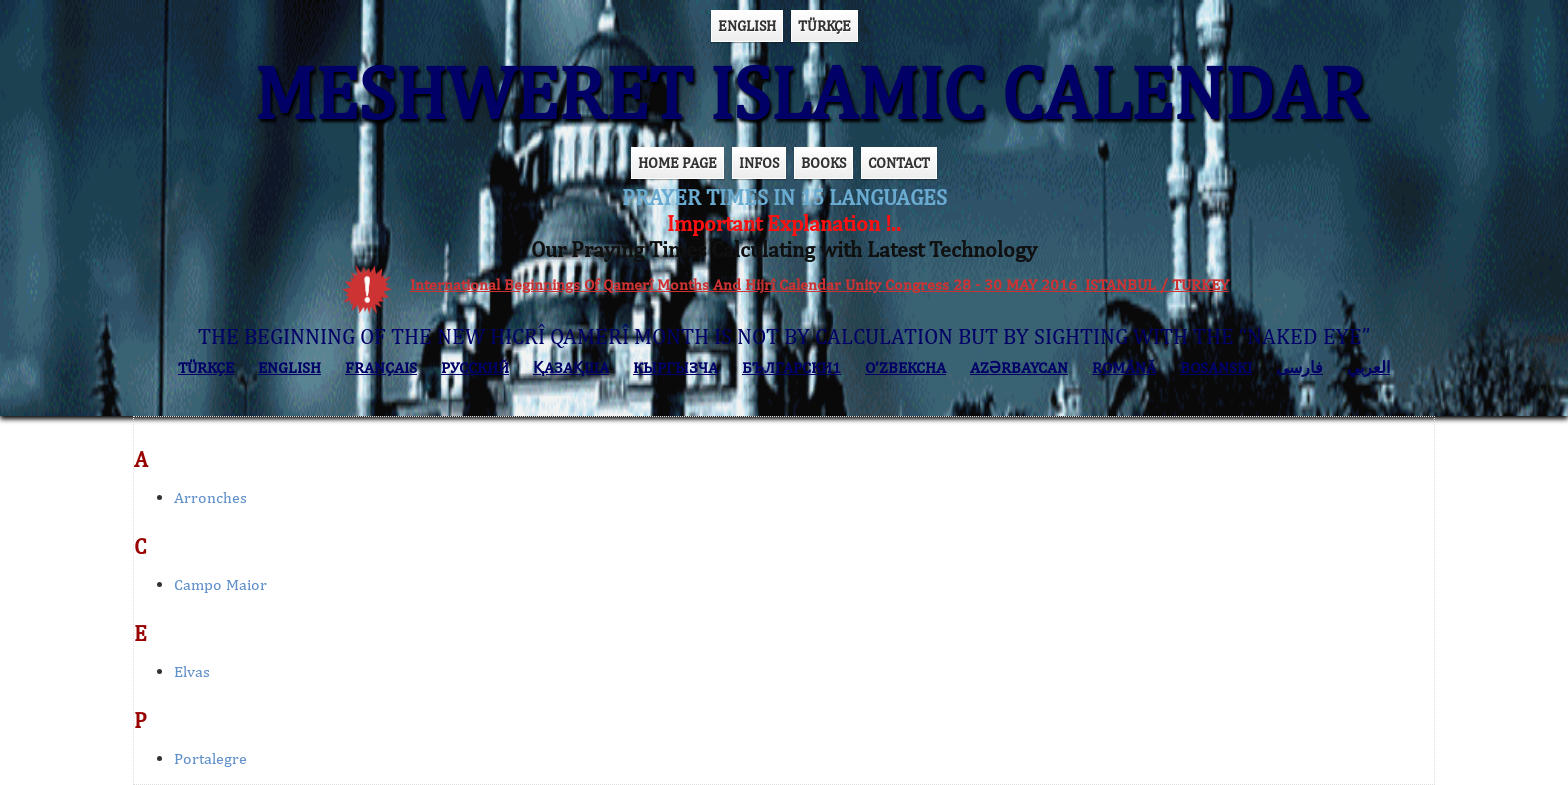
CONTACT (899, 162)
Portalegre (210, 758)
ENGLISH (747, 25)
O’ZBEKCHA (905, 367)
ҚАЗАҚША (571, 367)
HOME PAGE (677, 162)
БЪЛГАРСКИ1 (791, 367)
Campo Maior (220, 584)
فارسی (1299, 367)
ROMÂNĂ (1124, 367)
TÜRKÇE (824, 25)
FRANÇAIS (381, 367)
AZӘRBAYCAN (1019, 367)
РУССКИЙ (475, 367)
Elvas (192, 671)
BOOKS (823, 162)
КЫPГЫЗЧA (675, 367)
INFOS (759, 162)
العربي (1368, 367)
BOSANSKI (1216, 367)
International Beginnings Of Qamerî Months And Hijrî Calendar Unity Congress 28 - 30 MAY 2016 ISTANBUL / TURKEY (819, 284)
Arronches (210, 497)
